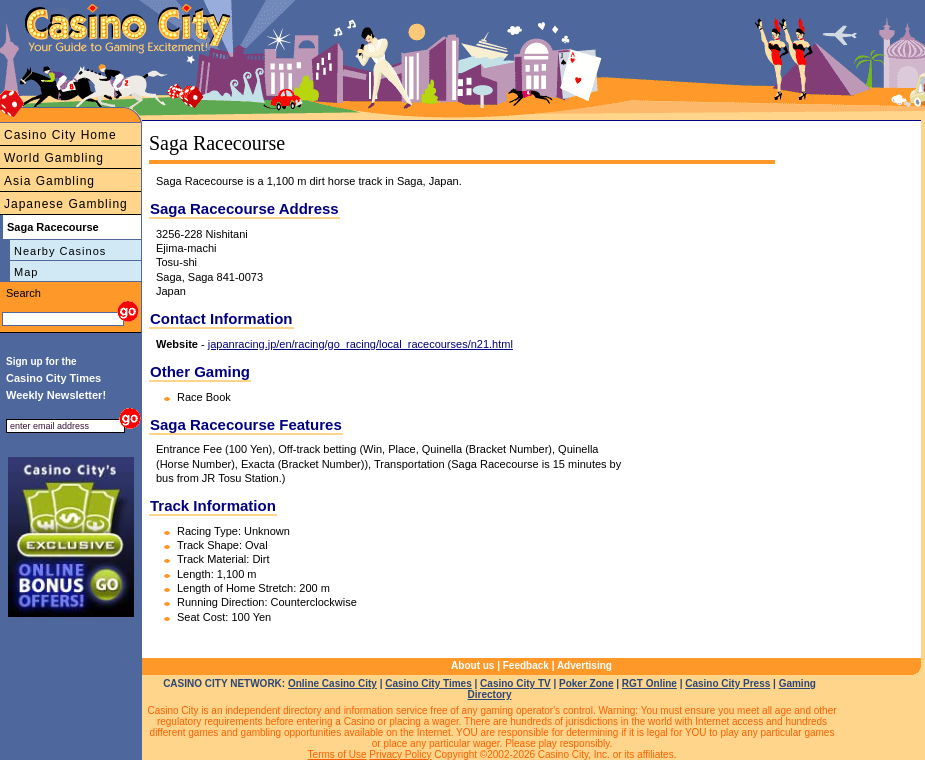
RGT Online (649, 683)
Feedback (526, 665)
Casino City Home (60, 135)
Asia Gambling (49, 181)
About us (472, 665)
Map (26, 272)
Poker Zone (586, 683)
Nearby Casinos (60, 251)
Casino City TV (515, 683)
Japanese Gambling (66, 204)
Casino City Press (727, 683)
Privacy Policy (400, 754)
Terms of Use (337, 754)
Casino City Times (428, 683)
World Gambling (54, 158)
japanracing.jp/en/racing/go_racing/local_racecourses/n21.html (360, 344)
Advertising (584, 665)
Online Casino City (332, 683)
